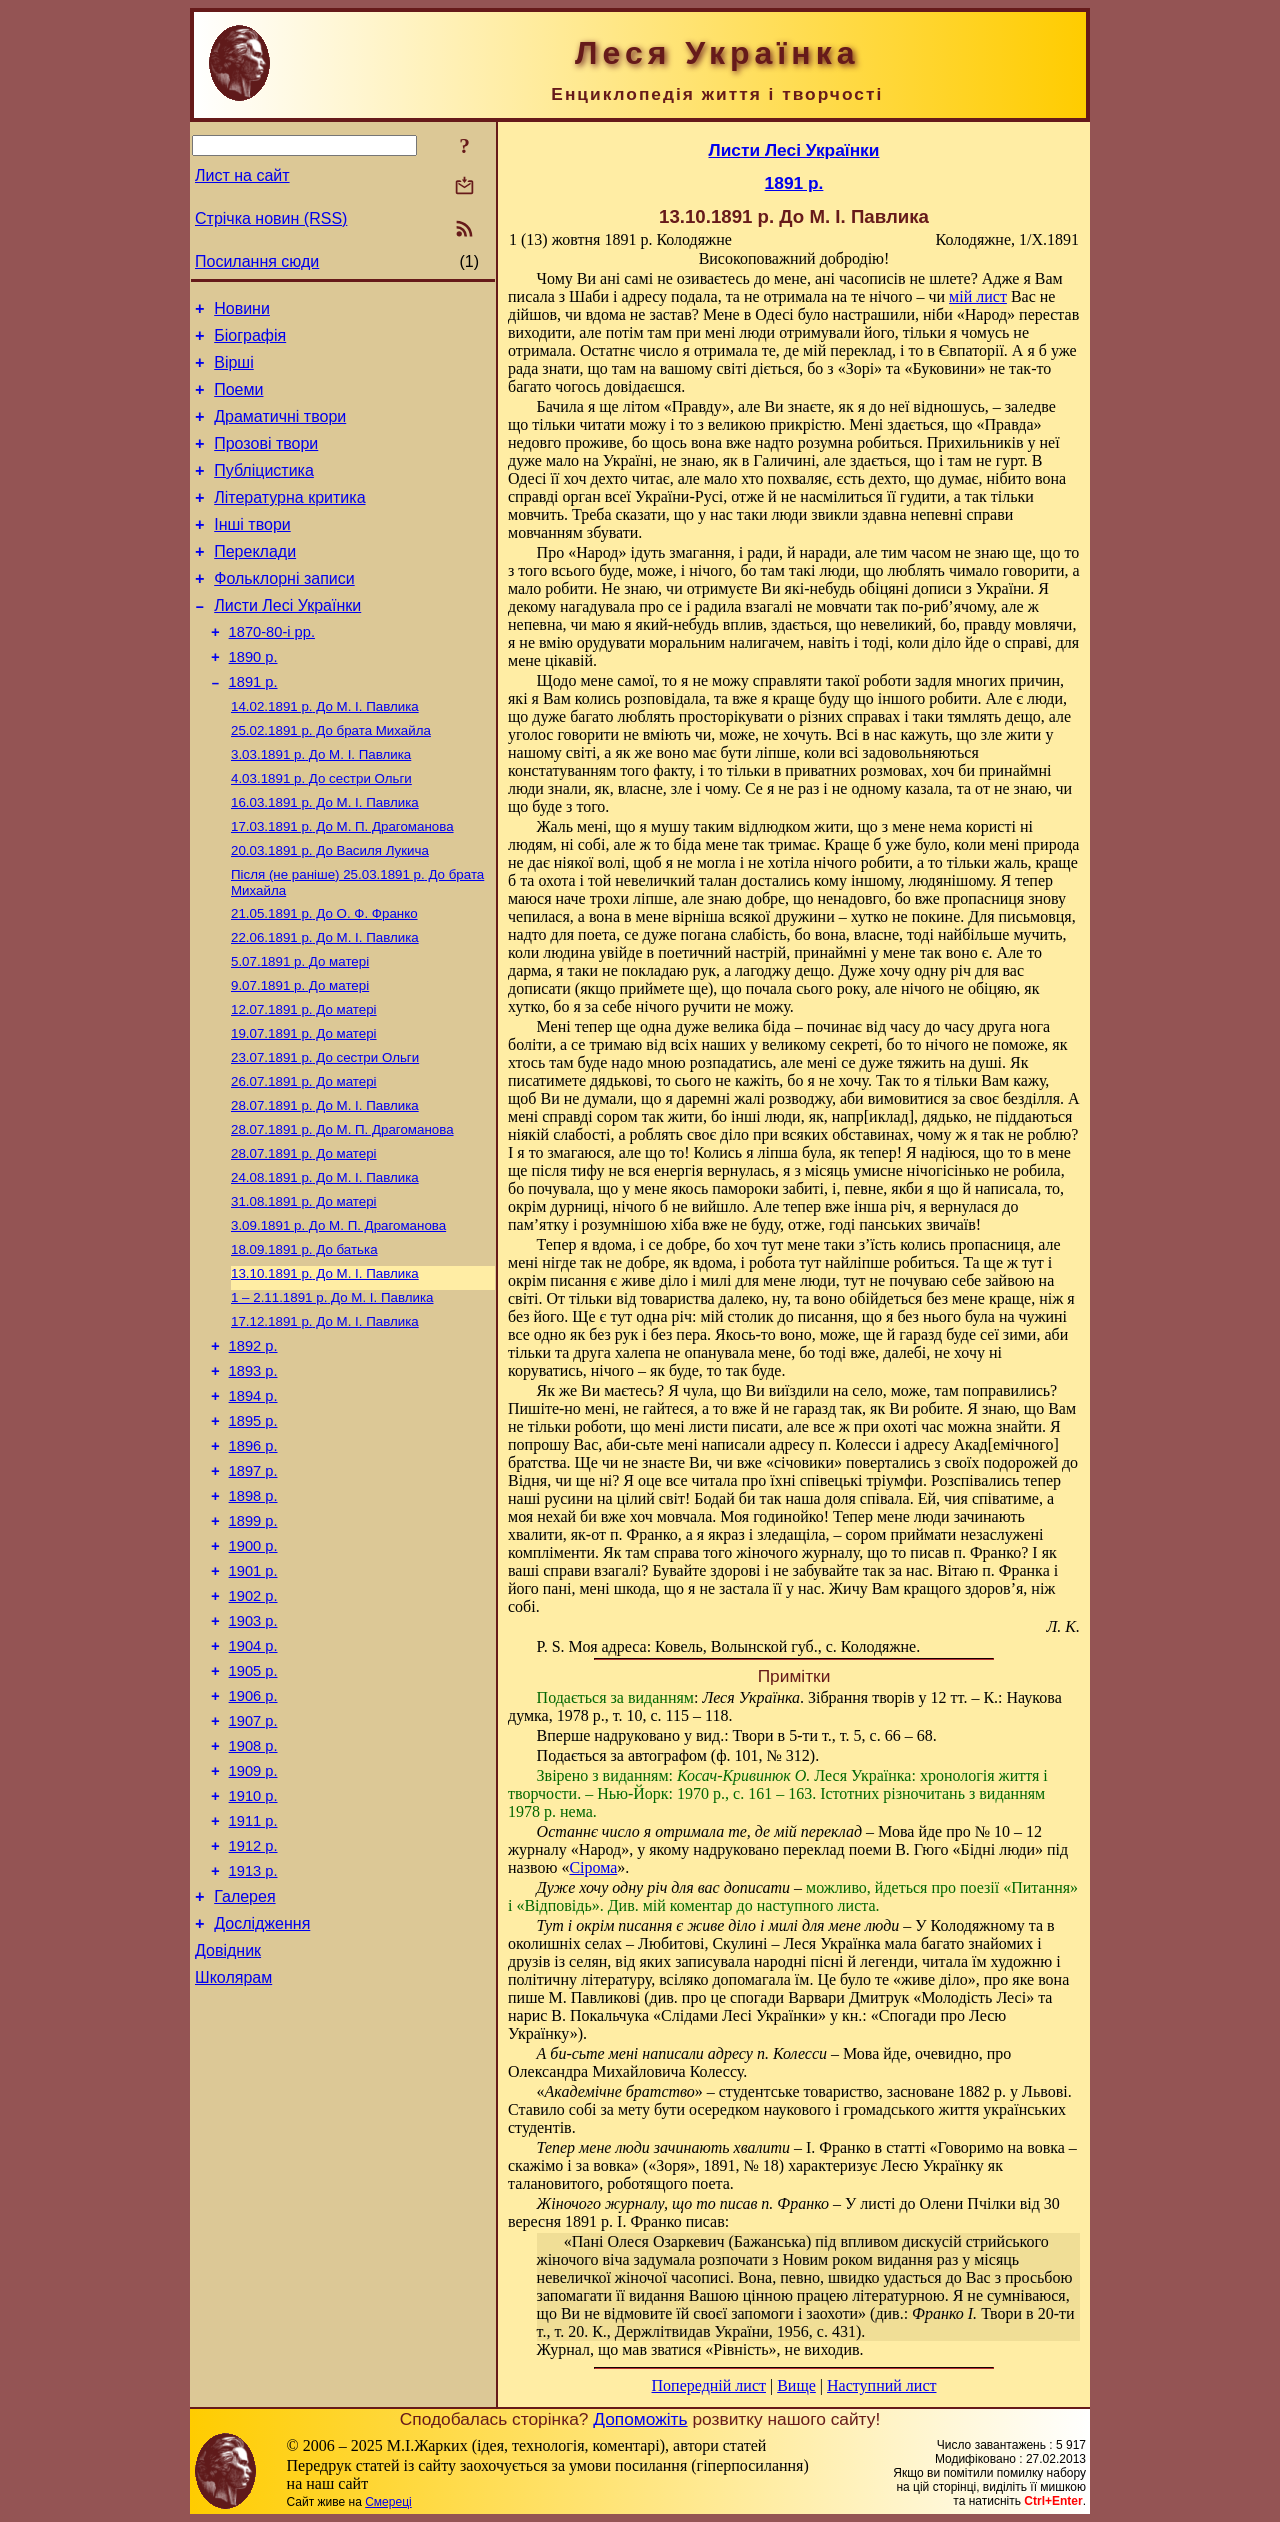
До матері (300, 1028)
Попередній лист (709, 2385)
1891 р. (253, 727)
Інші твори (252, 551)
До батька (304, 1340)
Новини (242, 311)
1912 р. (253, 2006)
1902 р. (253, 1726)
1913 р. (253, 2034)
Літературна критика (289, 521)
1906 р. (253, 1838)
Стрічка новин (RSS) (271, 218)
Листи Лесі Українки (287, 641)
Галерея (244, 2062)
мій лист (978, 296)
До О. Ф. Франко (324, 976)
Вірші (234, 371)
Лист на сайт (242, 175)
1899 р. (253, 1642)
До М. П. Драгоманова (342, 883)
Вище (796, 2385)
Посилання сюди (257, 261)
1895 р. (253, 1530)
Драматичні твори (280, 431)
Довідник (228, 2122)
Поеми (238, 401)
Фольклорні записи (284, 611)
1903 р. (253, 1754)
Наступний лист (881, 2385)
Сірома (593, 1867)
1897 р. (253, 1586)
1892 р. (253, 1446)
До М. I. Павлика (325, 753)
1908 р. (253, 1894)
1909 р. (253, 1922)
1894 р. (253, 1502)
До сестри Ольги (321, 831)
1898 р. (253, 1614)
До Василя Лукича (330, 909)
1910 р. (253, 1950)
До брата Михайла (331, 779)
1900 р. (253, 1670)
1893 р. (253, 1474)
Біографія (250, 341)
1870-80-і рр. (272, 671)
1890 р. (253, 699)
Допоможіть (640, 2419)
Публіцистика (264, 491)
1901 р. (253, 1698)
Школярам (233, 2152)
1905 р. (253, 1810)
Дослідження (262, 2092)
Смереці (388, 2502)
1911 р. (253, 1978)
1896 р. (253, 1558)
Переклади (255, 581)
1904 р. (253, 1782)
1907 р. (253, 1866)
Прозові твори (266, 461)
